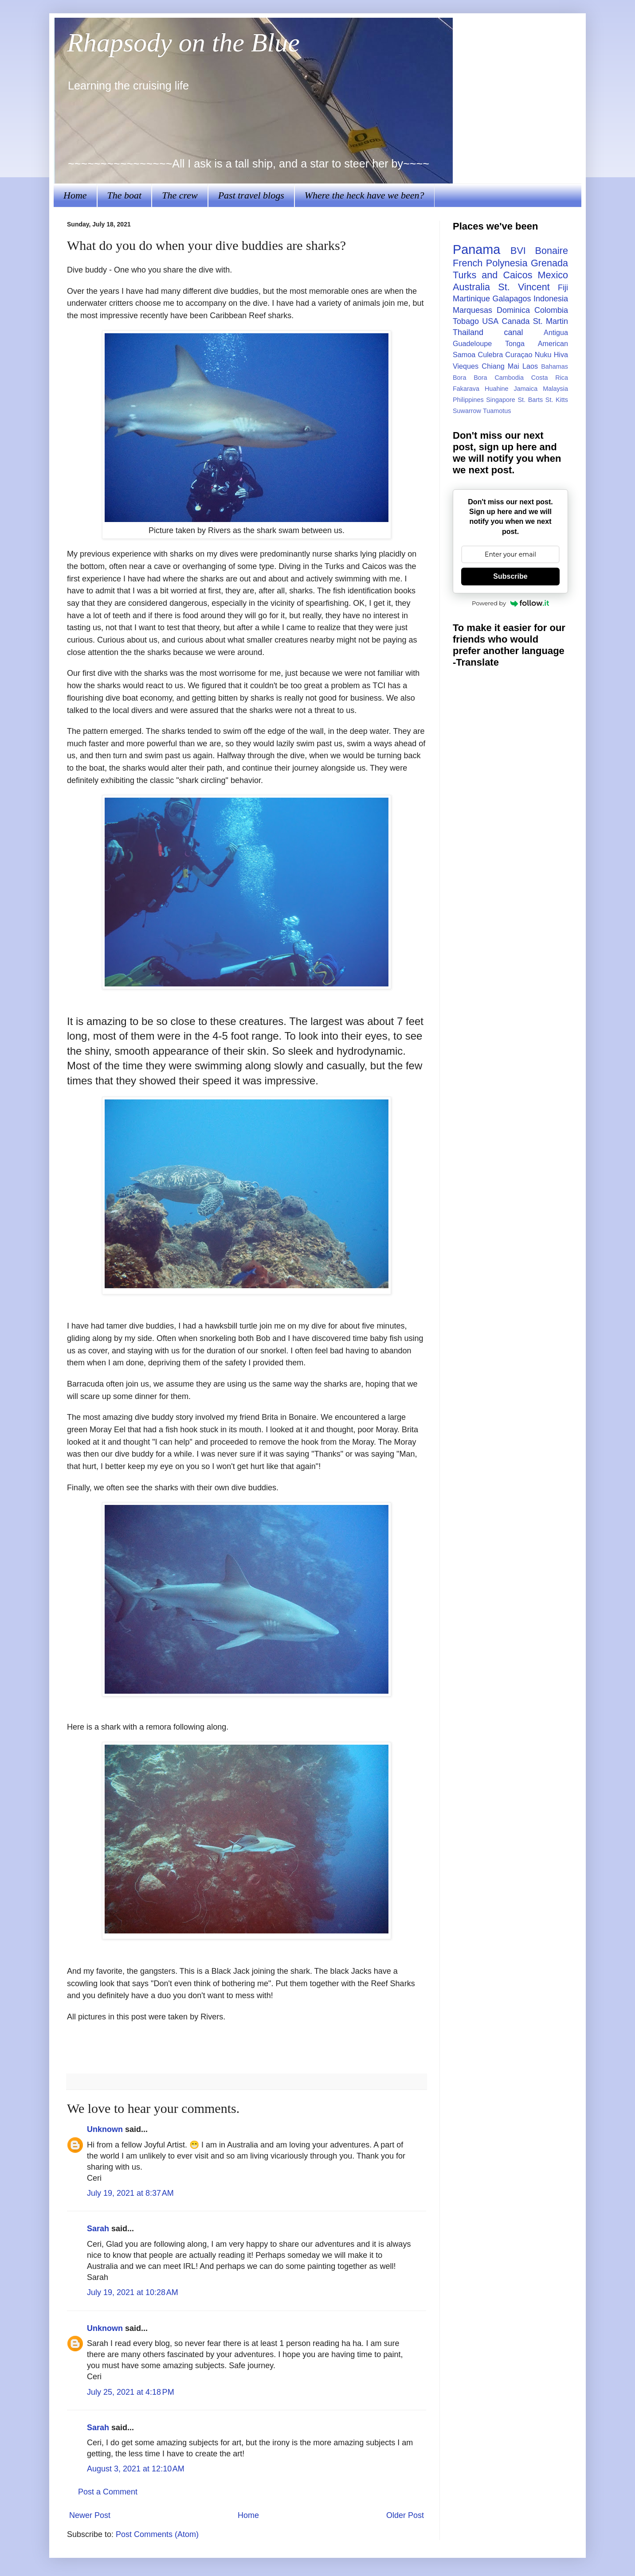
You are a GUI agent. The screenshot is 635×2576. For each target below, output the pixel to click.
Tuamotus (497, 410)
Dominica (513, 310)
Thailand (468, 332)
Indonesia (550, 298)
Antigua (556, 332)
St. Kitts (556, 399)
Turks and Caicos (492, 275)
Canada (515, 321)
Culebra (490, 355)
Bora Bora (470, 377)
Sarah (98, 2228)
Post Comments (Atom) (157, 2534)
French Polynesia (490, 263)
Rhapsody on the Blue (183, 42)
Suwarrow (467, 410)
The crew (179, 195)
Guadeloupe (472, 343)
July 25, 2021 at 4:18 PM (130, 2392)
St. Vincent (523, 286)
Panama (476, 249)
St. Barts (530, 399)
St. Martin (550, 321)
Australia (471, 286)
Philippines (468, 399)
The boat (124, 195)
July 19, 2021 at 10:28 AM (132, 2292)
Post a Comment (107, 2491)
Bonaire (551, 250)
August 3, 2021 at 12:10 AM (135, 2468)
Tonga (515, 343)
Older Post (405, 2515)
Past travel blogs (251, 195)
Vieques (465, 366)
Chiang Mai (500, 366)
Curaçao (518, 355)
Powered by (510, 603)
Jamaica (526, 388)
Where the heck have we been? (364, 195)
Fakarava (466, 388)
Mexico (553, 275)
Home (75, 195)
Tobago (466, 321)
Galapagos (511, 298)
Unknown (105, 2129)
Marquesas (472, 310)
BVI (518, 250)
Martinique (471, 298)
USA (490, 321)
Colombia (551, 310)
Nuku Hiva (551, 355)
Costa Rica (549, 377)
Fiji (563, 287)
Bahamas (554, 366)
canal (513, 332)
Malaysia (555, 388)
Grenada (549, 263)
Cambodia (509, 377)
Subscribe (510, 576)
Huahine (497, 388)
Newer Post (89, 2515)
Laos (530, 366)
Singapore (500, 399)
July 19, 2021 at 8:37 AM (130, 2193)
